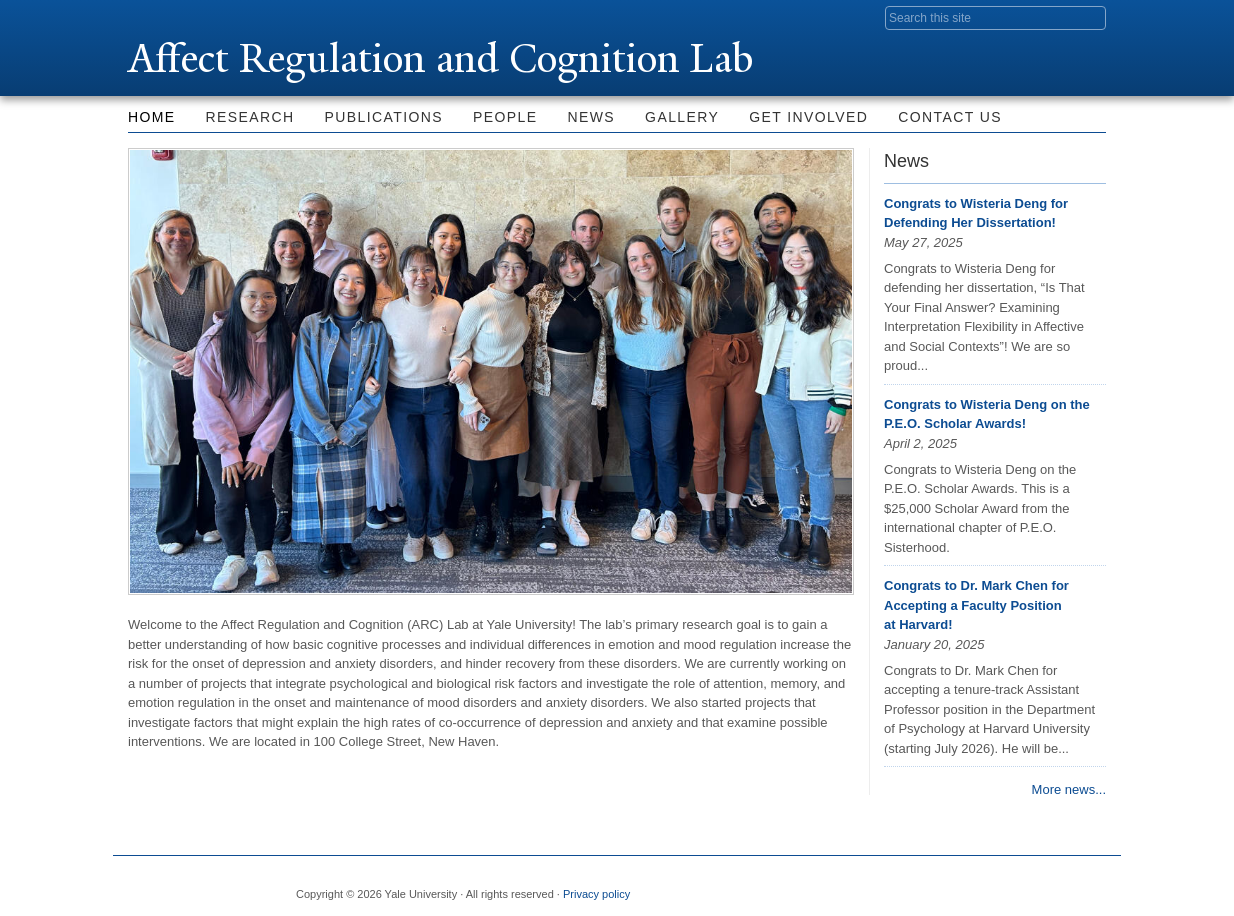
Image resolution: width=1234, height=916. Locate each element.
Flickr (993, 886)
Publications (384, 117)
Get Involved (808, 117)
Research (250, 117)
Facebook (896, 886)
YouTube (1090, 886)
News (592, 117)
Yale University (184, 17)
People (505, 117)
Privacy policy (596, 894)
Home (152, 117)
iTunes (1041, 886)
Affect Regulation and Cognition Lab (445, 58)
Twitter (944, 886)
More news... (1069, 789)
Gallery (682, 117)
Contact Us (950, 117)
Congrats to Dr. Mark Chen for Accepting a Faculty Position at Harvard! (976, 605)
